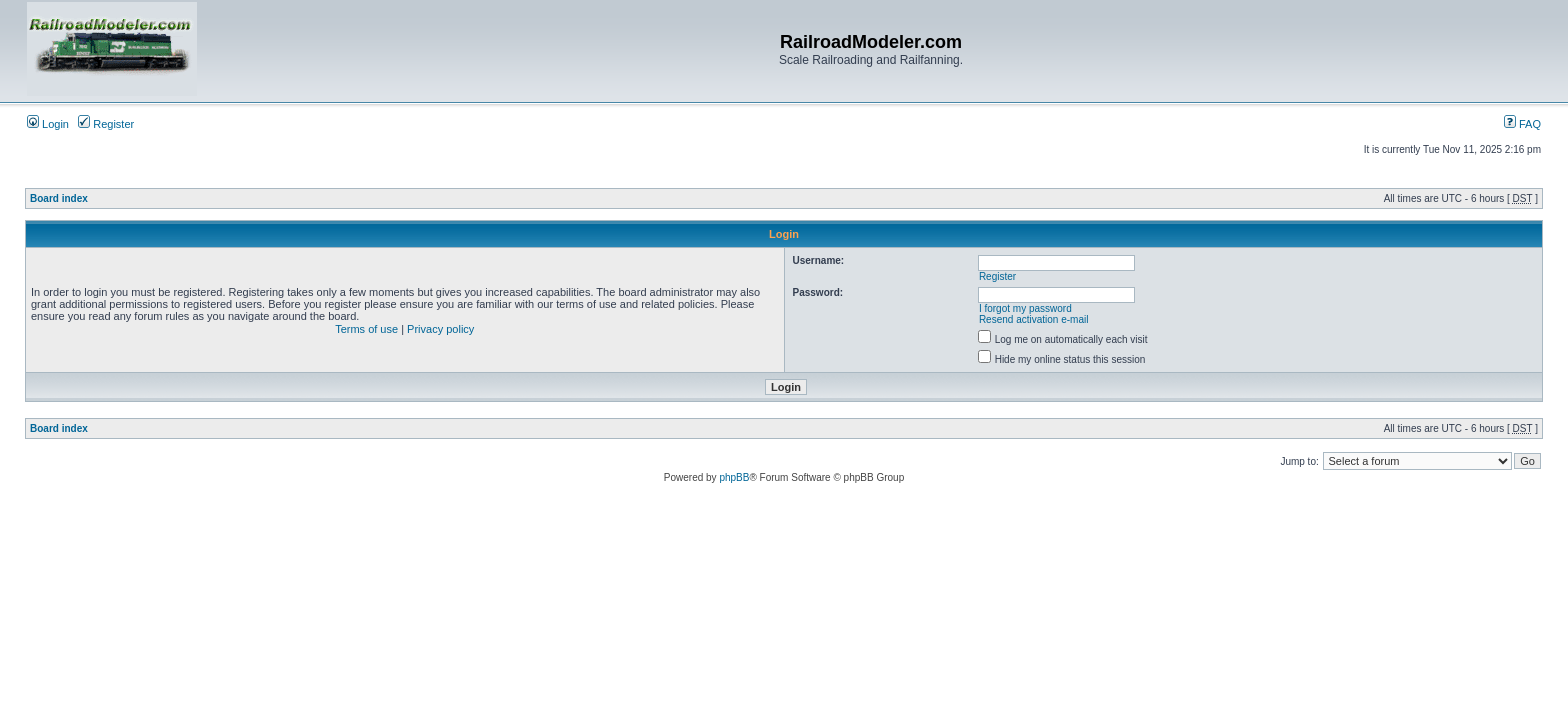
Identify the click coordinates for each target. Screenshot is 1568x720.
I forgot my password (1025, 308)
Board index (59, 198)
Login (48, 124)
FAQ (1522, 124)
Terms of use (366, 329)
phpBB (734, 477)
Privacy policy (440, 329)
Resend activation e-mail (1034, 319)
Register (106, 124)
